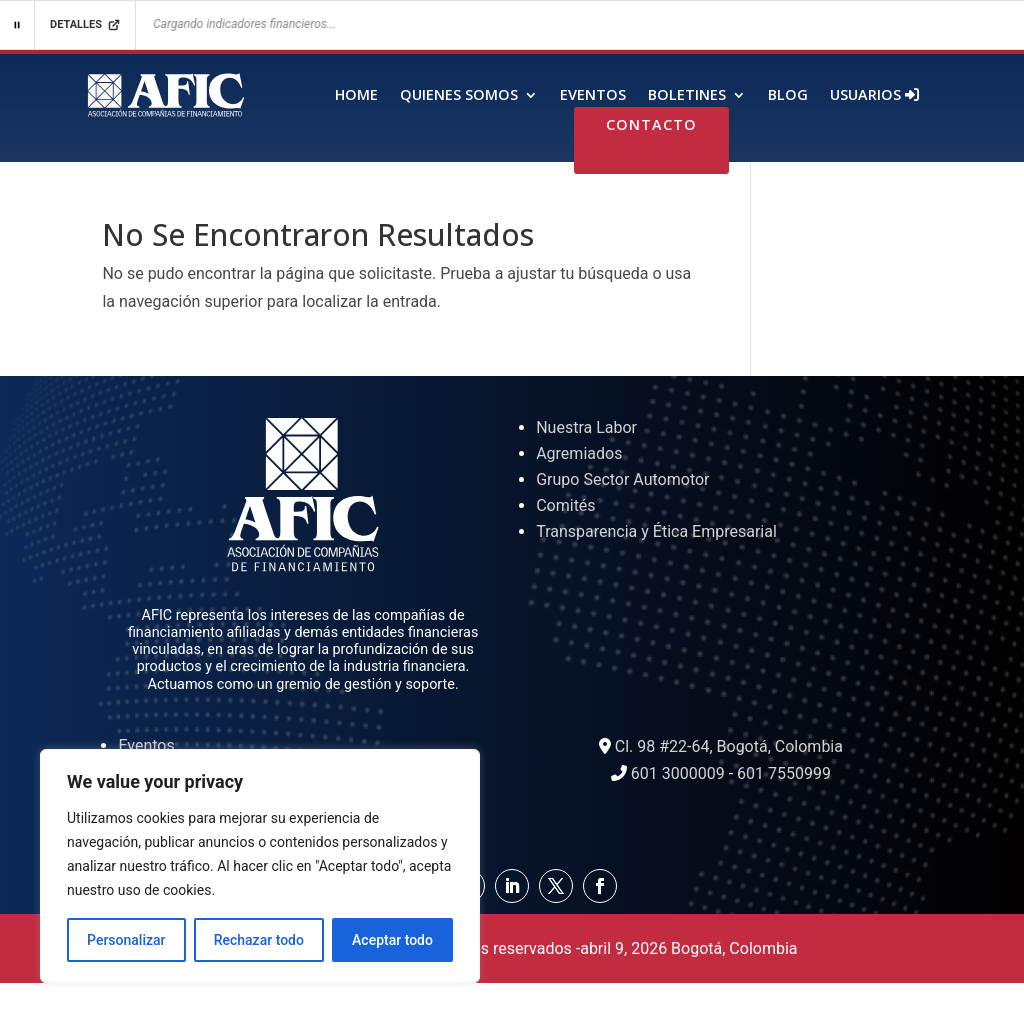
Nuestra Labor (586, 427)
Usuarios (874, 96)
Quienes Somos (459, 96)
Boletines (687, 96)
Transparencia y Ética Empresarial (656, 531)
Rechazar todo (259, 940)
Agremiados (579, 453)
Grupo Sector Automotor (622, 479)
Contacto (651, 126)
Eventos (593, 96)
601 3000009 (678, 773)
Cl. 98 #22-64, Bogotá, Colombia (729, 746)
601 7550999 (784, 773)
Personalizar (126, 940)
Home (356, 96)
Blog (788, 96)
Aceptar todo (392, 940)
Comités (565, 505)
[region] (260, 866)
